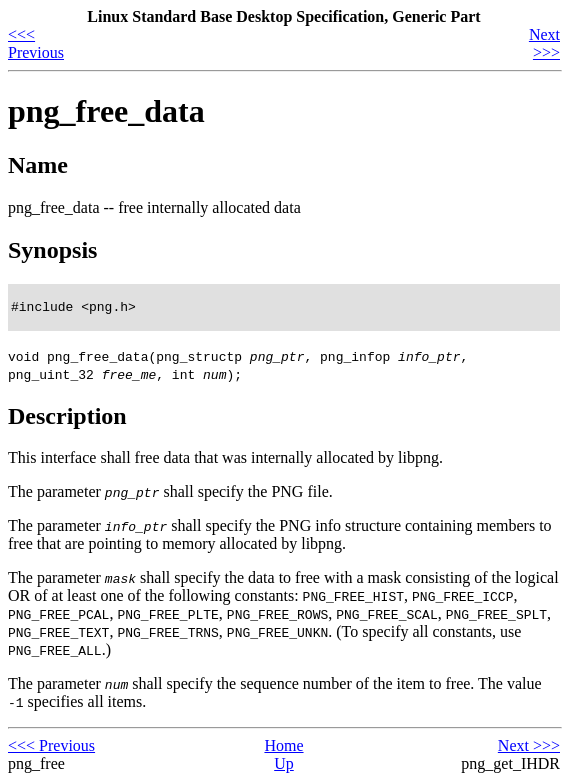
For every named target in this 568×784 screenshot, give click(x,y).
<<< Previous (36, 43)
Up (284, 766)
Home (283, 748)
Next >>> (544, 43)
